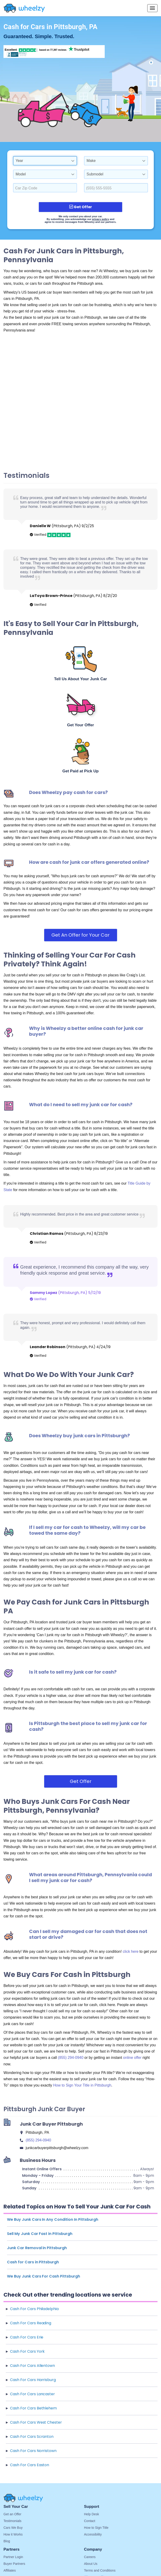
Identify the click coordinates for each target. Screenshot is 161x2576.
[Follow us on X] (95, 2550)
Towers (8, 2549)
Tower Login (12, 2556)
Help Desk (91, 2486)
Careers (90, 2529)
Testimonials (12, 2493)
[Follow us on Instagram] (102, 2550)
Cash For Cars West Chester (36, 2394)
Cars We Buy (13, 2500)
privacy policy (100, 219)
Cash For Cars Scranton (32, 2408)
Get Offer (80, 207)
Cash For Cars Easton (29, 2437)
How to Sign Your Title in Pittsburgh (82, 2057)
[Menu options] (152, 8)
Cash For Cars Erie (26, 2309)
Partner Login (13, 2529)
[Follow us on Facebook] (86, 2550)
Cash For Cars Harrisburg (33, 2352)
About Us (90, 2536)
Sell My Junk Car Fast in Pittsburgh (39, 2205)
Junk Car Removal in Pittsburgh (37, 2220)
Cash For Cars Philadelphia (34, 2281)
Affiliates (9, 2542)
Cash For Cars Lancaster (32, 2366)
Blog (6, 2513)
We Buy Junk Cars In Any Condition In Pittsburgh (52, 2191)
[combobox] (45, 160)
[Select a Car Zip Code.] (45, 187)
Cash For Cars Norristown (33, 2422)
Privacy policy (39, 2562)
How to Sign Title (96, 2500)
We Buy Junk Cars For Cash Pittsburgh (43, 2248)
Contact (89, 2493)
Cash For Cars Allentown (32, 2337)
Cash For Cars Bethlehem (33, 2380)
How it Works (13, 2506)
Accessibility (93, 2506)
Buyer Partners (14, 2536)
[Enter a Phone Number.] (116, 187)
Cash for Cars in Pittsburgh (33, 2234)
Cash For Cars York (27, 2323)
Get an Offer (12, 2486)
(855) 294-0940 (71, 2030)
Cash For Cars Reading (30, 2295)
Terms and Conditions (99, 2542)
